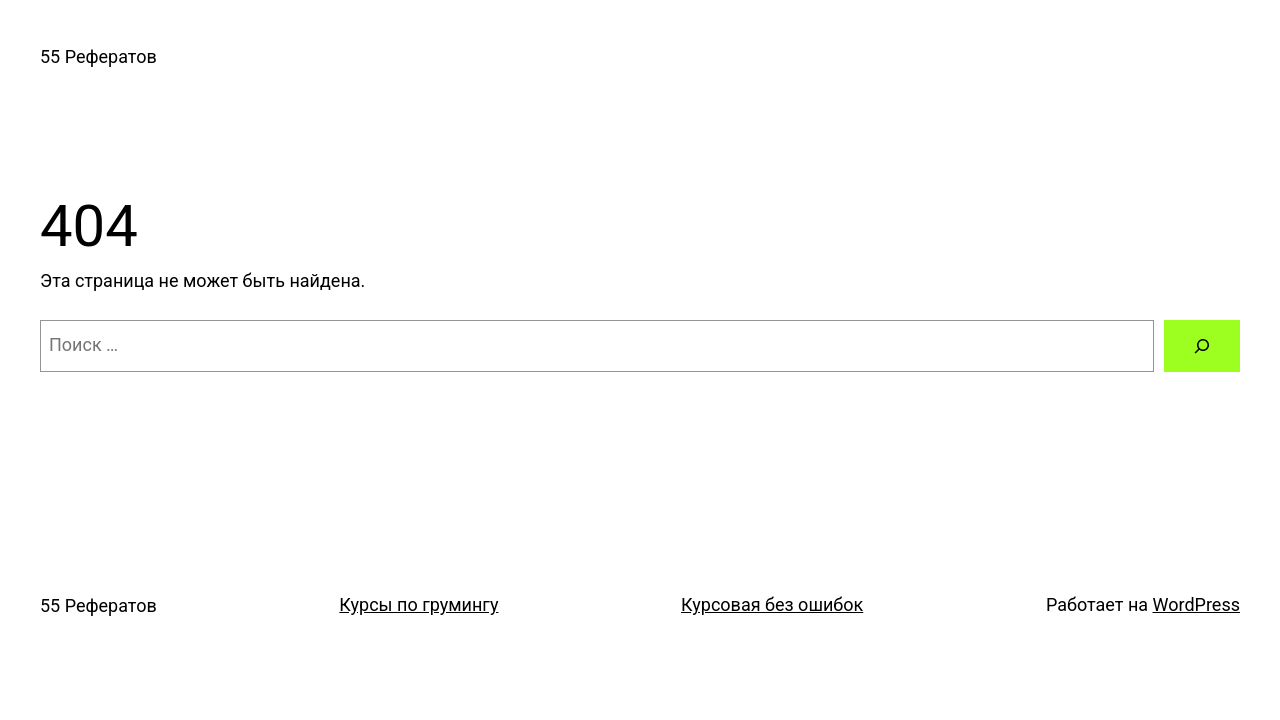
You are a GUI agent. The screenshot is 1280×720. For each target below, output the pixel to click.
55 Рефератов (98, 56)
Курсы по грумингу (418, 604)
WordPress (1196, 604)
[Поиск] (1202, 346)
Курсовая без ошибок (772, 604)
